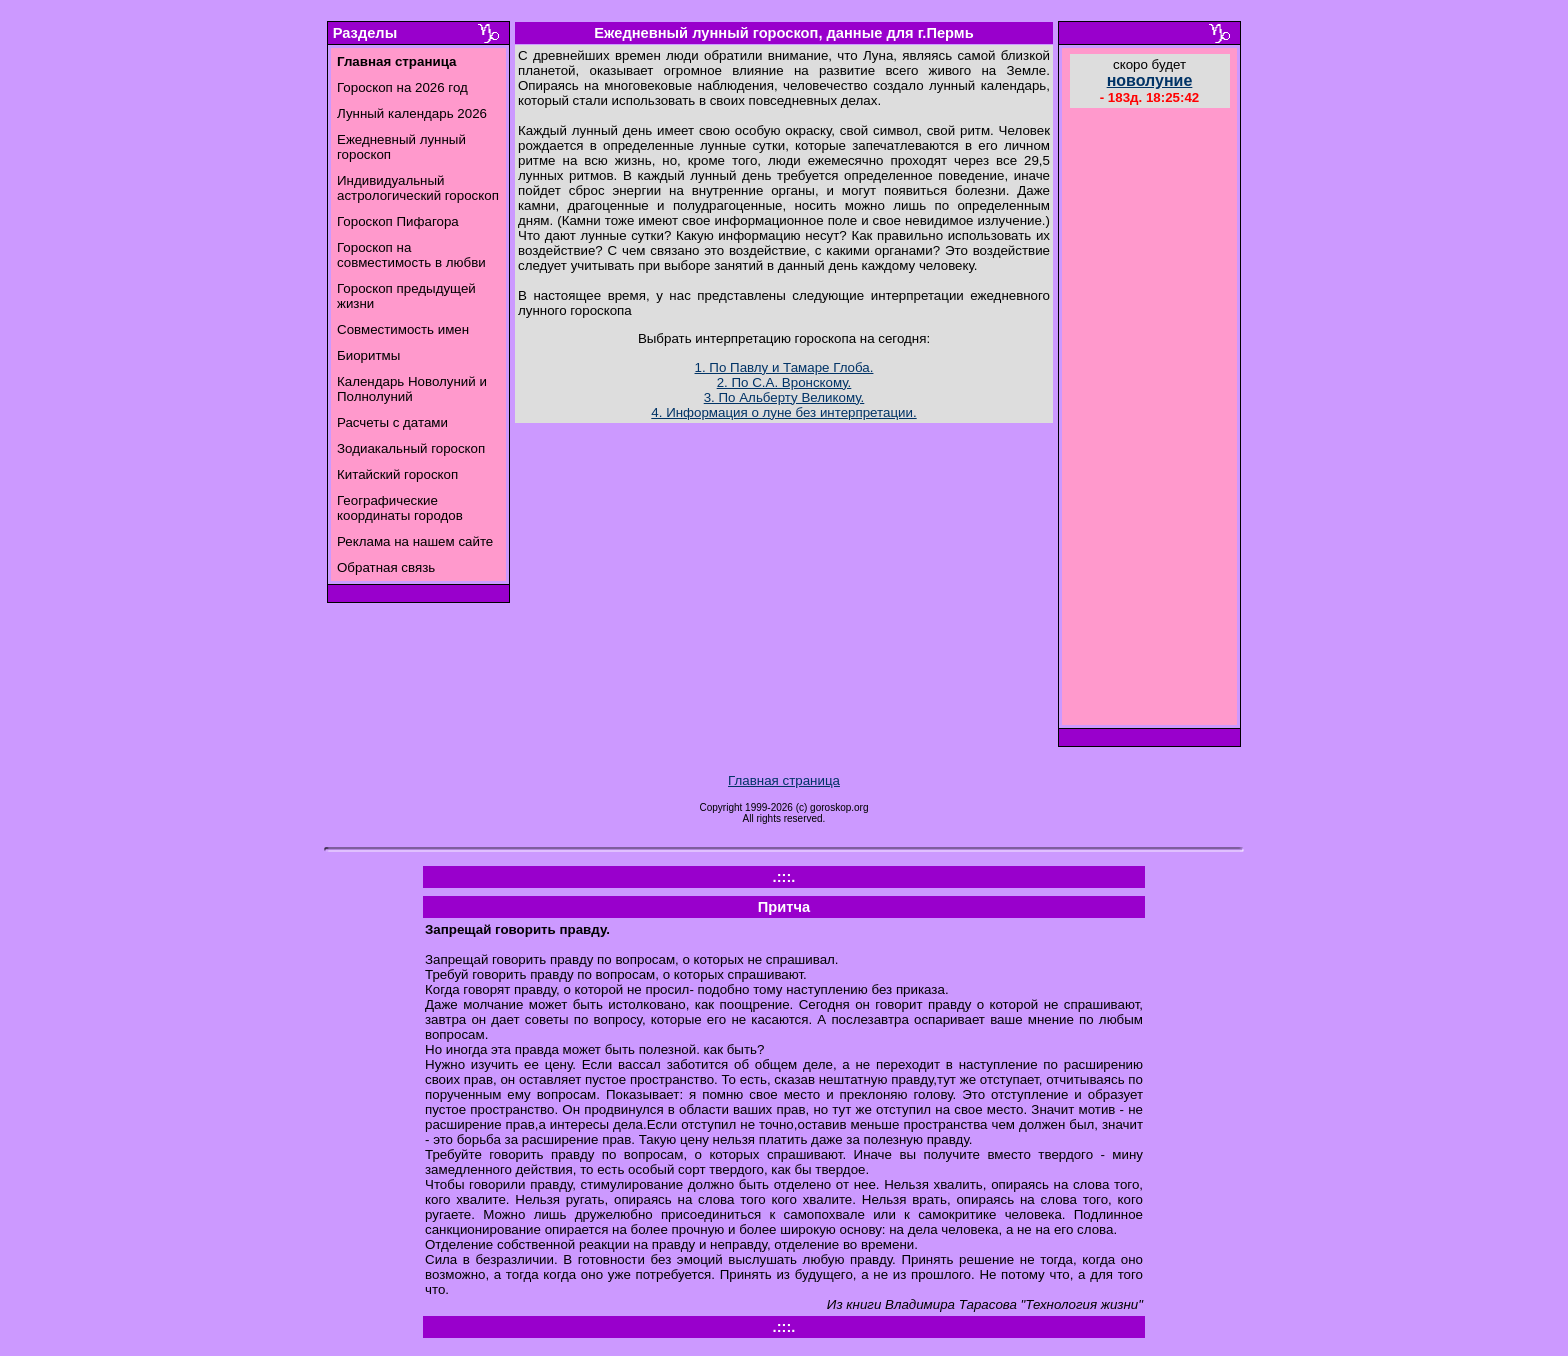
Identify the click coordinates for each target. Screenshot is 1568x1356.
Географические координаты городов (400, 508)
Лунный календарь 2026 (412, 113)
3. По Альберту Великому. (784, 397)
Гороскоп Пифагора (398, 221)
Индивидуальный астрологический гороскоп (418, 188)
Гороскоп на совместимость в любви (411, 255)
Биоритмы (368, 355)
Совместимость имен (403, 329)
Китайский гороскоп (397, 474)
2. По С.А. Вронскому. (784, 382)
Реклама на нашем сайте (415, 541)
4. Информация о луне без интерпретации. (783, 412)
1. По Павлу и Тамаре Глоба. (784, 367)
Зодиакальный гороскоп (411, 448)
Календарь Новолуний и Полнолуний (412, 389)
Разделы (365, 33)
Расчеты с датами (392, 422)
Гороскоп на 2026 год (402, 87)
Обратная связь (386, 567)
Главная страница (784, 780)
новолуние (1150, 80)
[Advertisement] (1150, 419)
